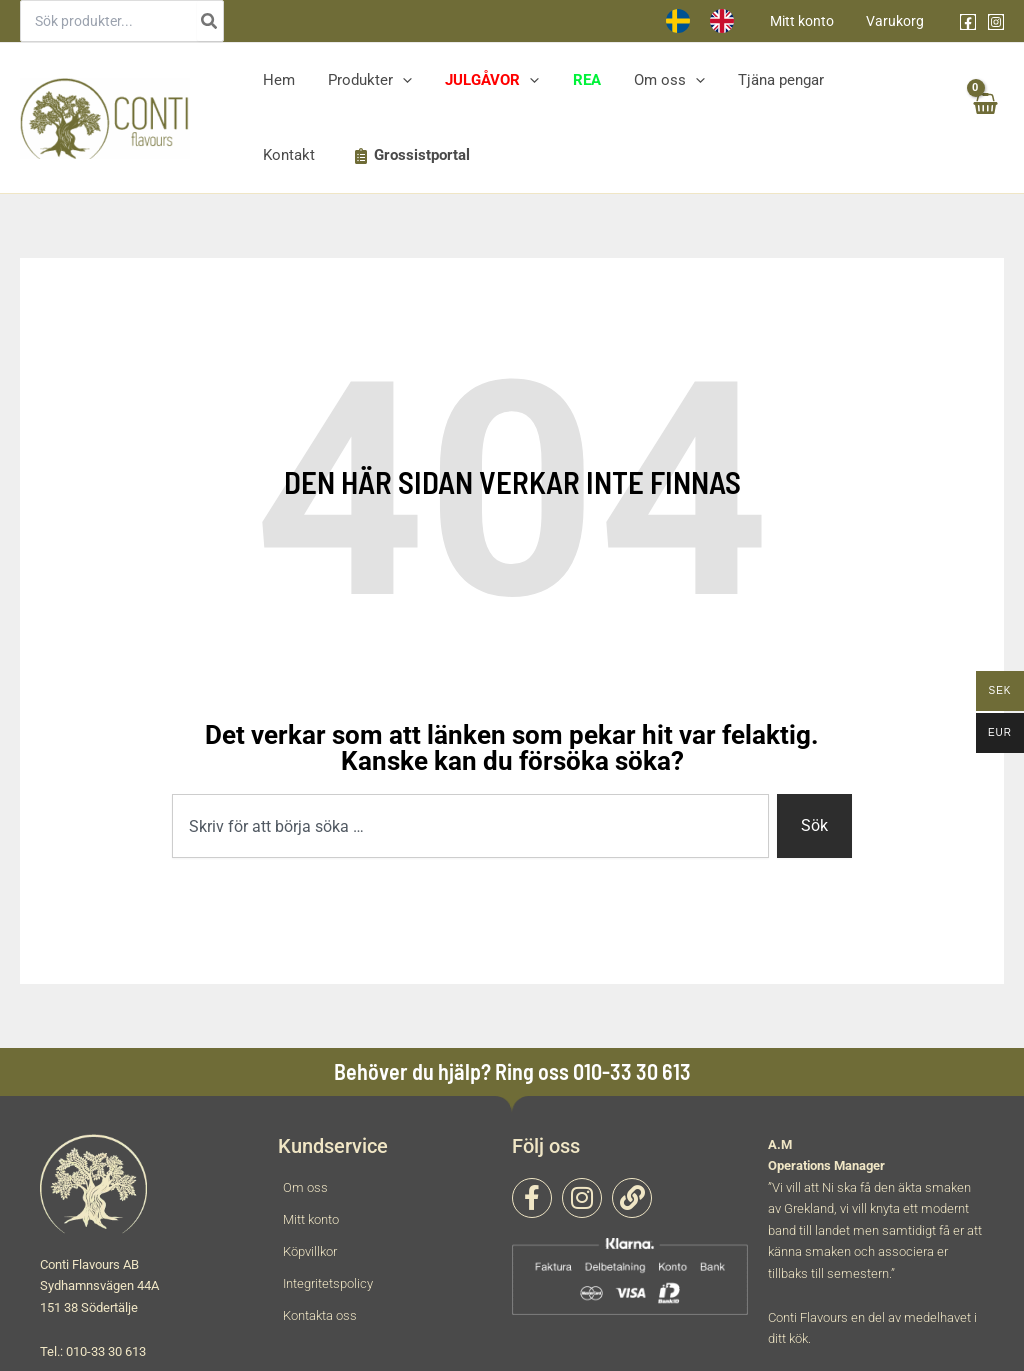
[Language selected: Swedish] (718, 21)
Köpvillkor (310, 1251)
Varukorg (897, 21)
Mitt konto (808, 21)
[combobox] (470, 826)
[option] (735, 21)
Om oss (305, 1187)
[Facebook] (968, 22)
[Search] (210, 21)
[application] (397, 80)
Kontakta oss (320, 1315)
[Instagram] (996, 22)
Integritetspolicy (328, 1283)
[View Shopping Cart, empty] (984, 118)
